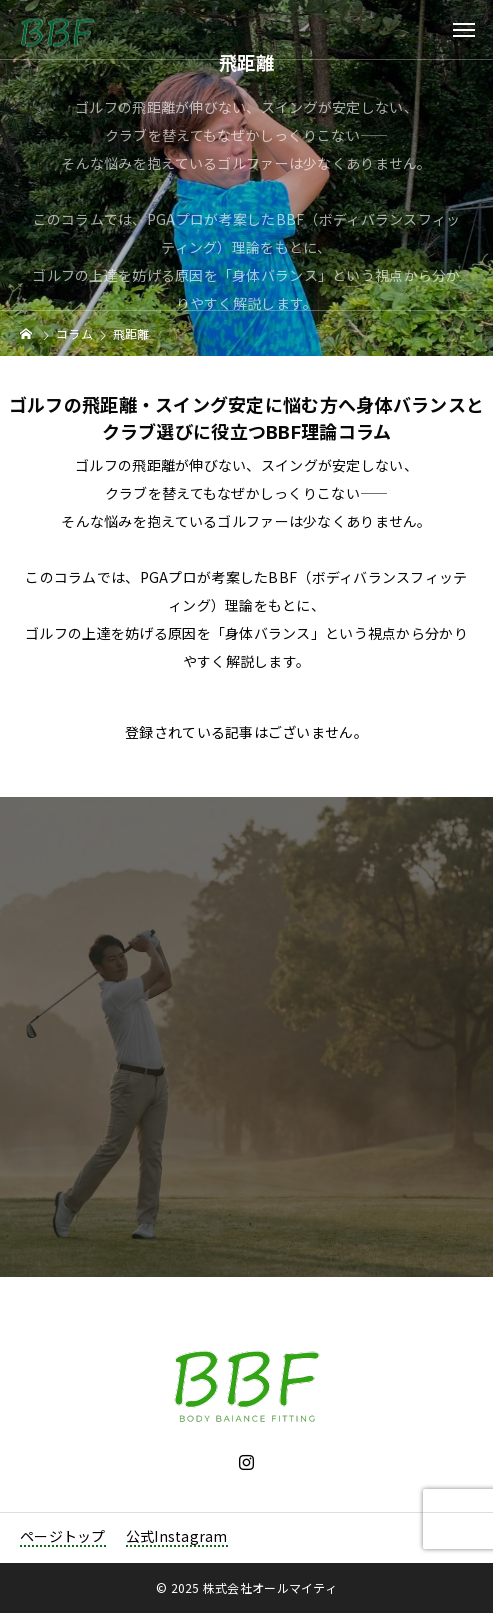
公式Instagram (177, 1536)
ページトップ (63, 1536)
